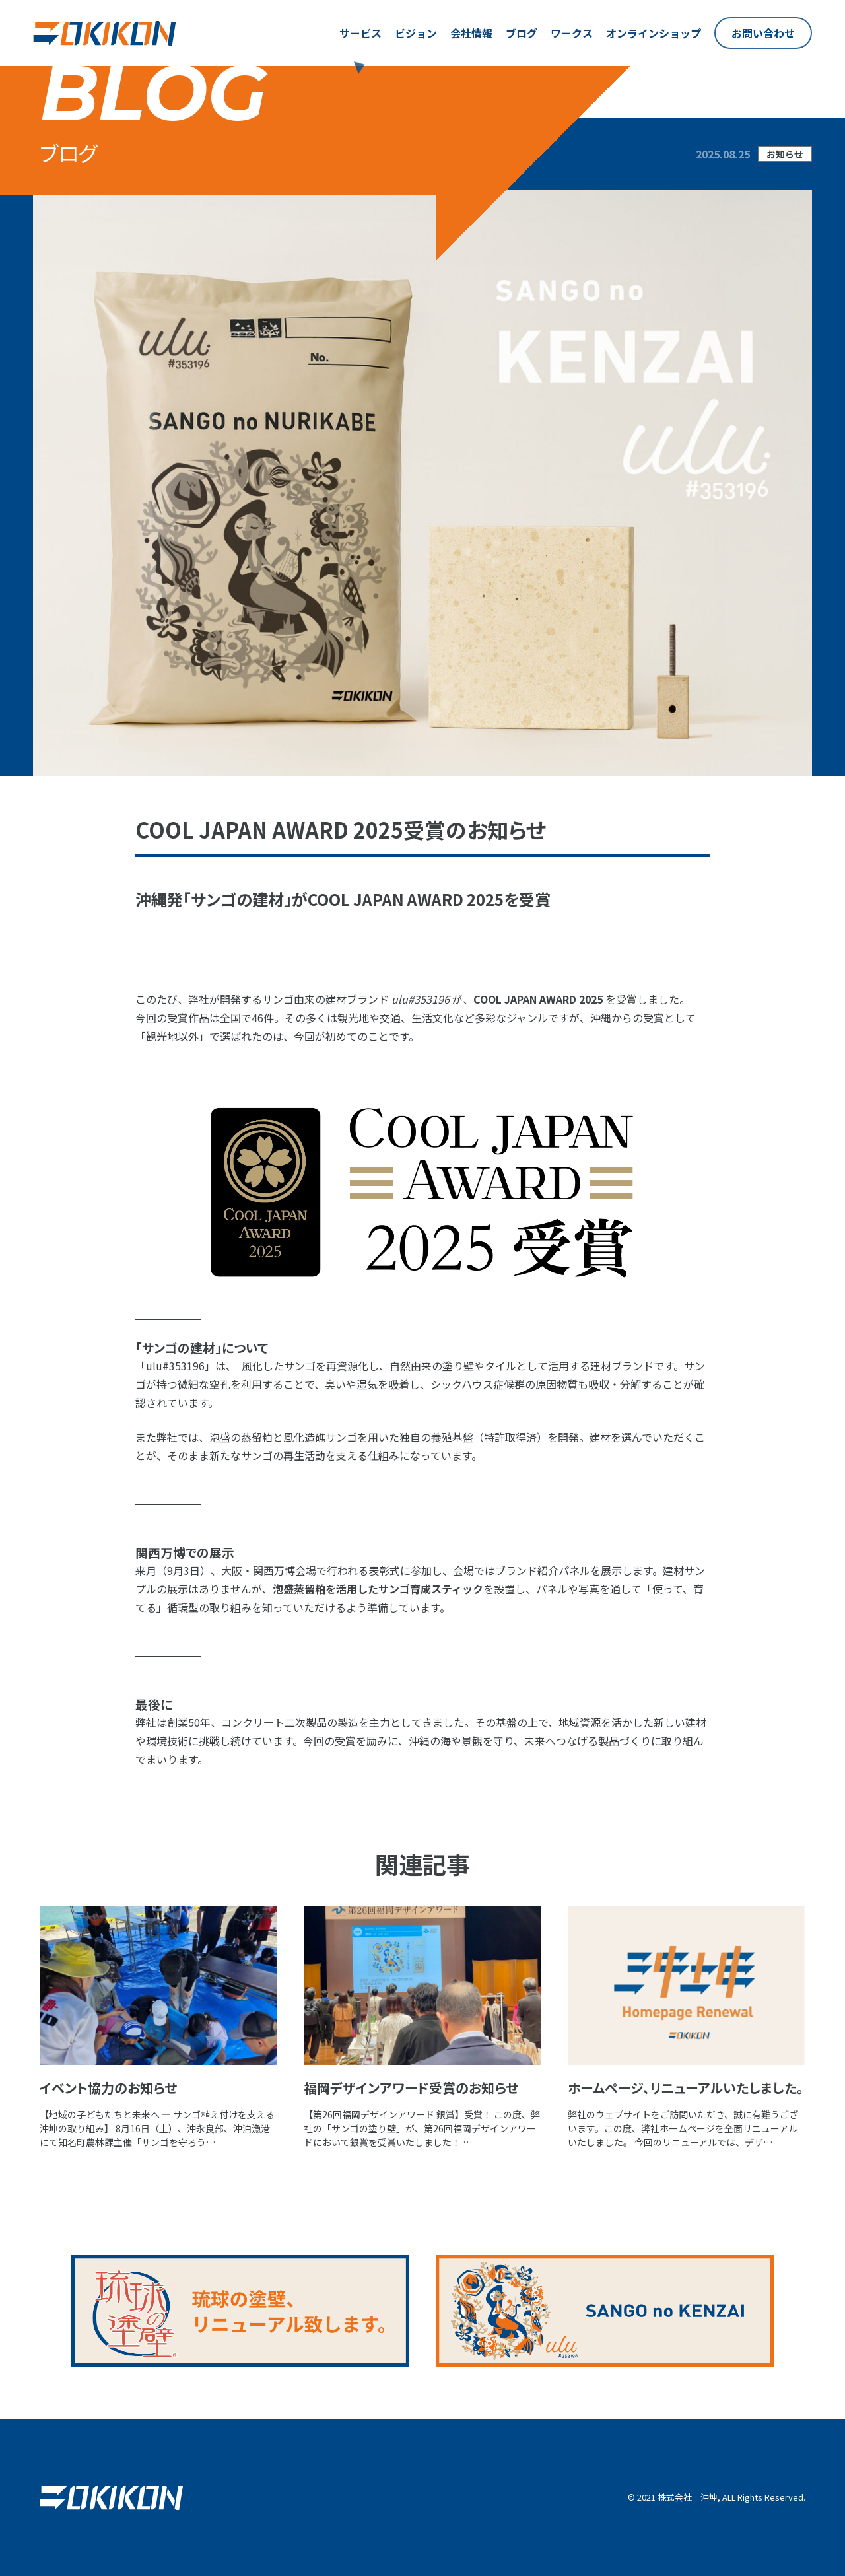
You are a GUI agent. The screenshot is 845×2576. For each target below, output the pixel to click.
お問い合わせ (763, 33)
